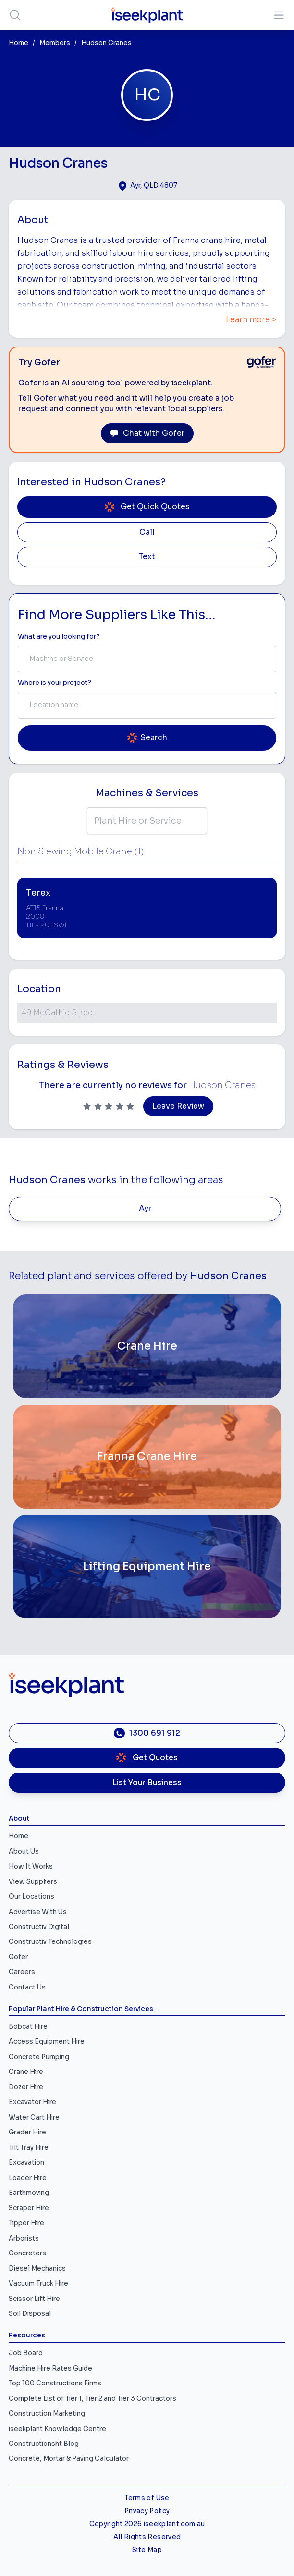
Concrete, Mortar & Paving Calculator (69, 2459)
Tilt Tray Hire (29, 2148)
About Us (24, 1851)
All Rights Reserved (147, 2537)
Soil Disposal (30, 2314)
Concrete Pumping (39, 2057)
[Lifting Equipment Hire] (147, 1566)
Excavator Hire (32, 2102)
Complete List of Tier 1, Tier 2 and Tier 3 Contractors (92, 2399)
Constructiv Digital (39, 1927)
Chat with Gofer (147, 433)
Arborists (24, 2238)
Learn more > (251, 319)
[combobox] (147, 659)
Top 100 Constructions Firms (55, 2383)
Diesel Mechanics (37, 2268)
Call (147, 532)
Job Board (26, 2353)
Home (18, 43)
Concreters (27, 2253)
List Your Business (147, 1782)
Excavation (26, 2162)
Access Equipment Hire (47, 2041)
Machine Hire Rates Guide (50, 2368)
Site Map (147, 2550)
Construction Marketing (47, 2413)
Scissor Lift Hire (34, 2299)
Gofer (18, 1957)
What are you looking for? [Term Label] (59, 637)
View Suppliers (33, 1882)
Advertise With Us (38, 1912)
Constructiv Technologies (50, 1942)
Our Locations (31, 1897)
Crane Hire (26, 2072)
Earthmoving (29, 2193)
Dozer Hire (26, 2087)
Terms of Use (146, 2498)
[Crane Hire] (147, 1346)
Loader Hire (28, 2178)
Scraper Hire (29, 2208)
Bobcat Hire (28, 2027)
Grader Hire (27, 2132)
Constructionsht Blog (44, 2444)
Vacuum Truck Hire (38, 2283)
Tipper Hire (26, 2223)
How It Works (31, 1866)
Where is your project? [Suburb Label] (54, 683)
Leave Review (178, 1106)
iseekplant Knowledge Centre (57, 2429)
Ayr (145, 1208)
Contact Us (27, 1987)
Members (54, 43)
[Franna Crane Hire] (147, 1457)
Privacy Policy (147, 2511)
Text (147, 557)
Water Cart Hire (34, 2117)
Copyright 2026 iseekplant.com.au (147, 2524)
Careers (22, 1972)
